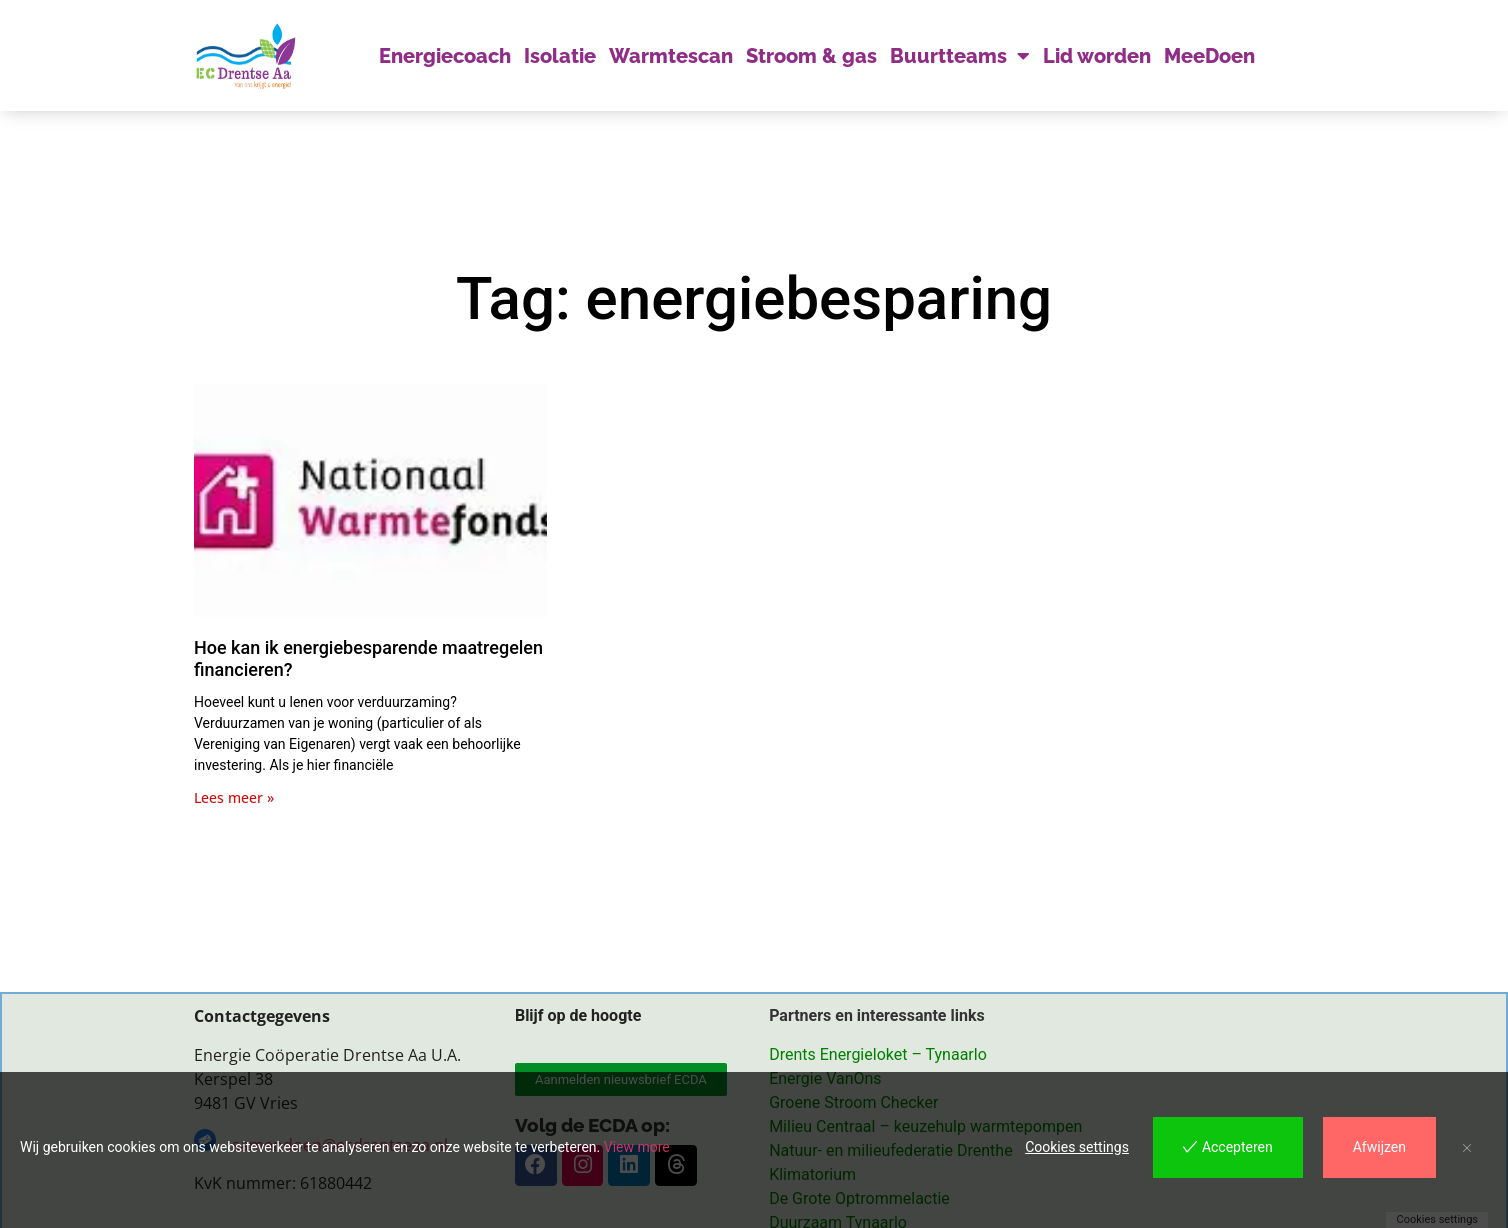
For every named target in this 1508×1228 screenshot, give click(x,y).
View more (637, 1147)
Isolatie (560, 56)
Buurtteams (960, 56)
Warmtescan (671, 56)
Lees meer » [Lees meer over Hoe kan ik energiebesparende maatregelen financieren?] (234, 797)
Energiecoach (445, 56)
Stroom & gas (811, 56)
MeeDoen (1209, 56)
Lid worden (1097, 56)
